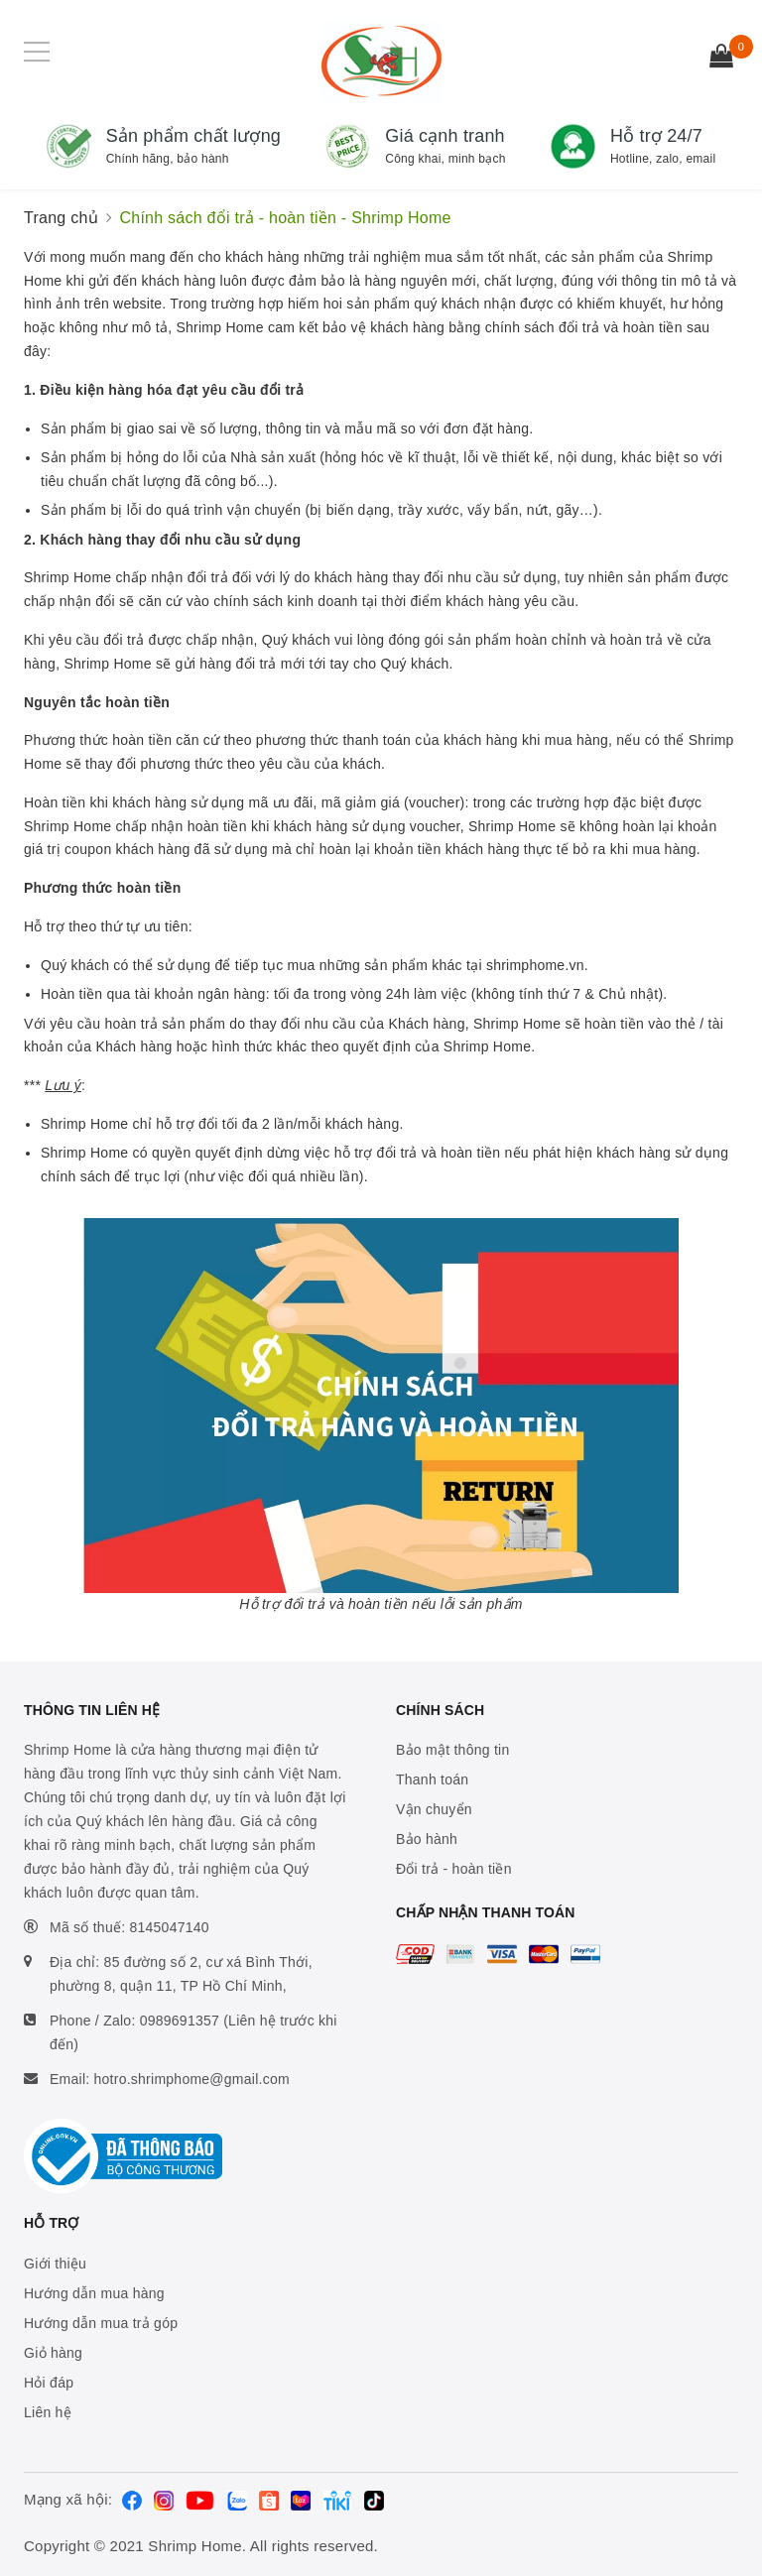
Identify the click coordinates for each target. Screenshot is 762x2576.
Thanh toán (432, 1779)
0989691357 (179, 2020)
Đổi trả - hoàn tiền (454, 1869)
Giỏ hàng (53, 2353)
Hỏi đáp (48, 2383)
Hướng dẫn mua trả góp (101, 2323)
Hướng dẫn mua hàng (94, 2293)
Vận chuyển (434, 1809)
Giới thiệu (55, 2263)
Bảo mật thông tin (452, 1750)
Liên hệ (47, 2412)
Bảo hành (426, 1839)
